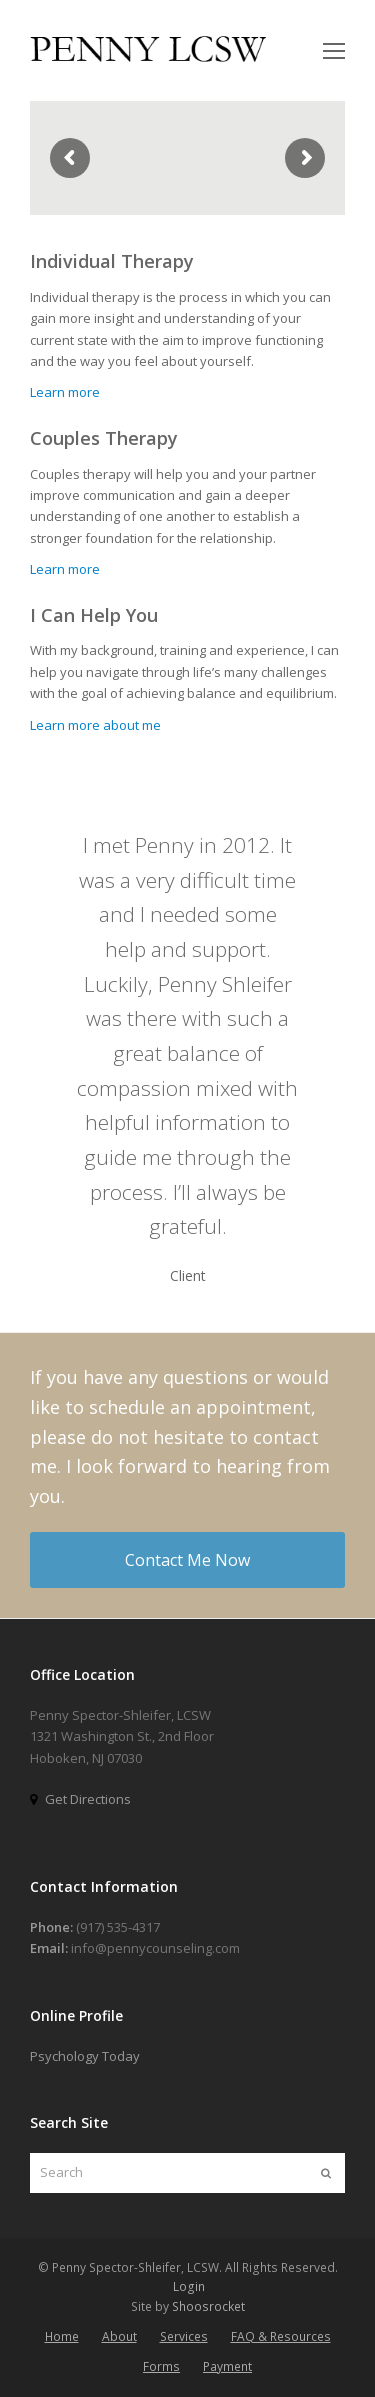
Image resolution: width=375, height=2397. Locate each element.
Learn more (65, 392)
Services (184, 2336)
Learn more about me (95, 725)
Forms (161, 2366)
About (119, 2336)
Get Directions (88, 1799)
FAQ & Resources (281, 2336)
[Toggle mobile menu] (334, 50)
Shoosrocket (208, 2306)
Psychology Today (85, 2056)
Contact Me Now (187, 1560)
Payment (227, 2366)
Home (62, 2336)
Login (189, 2286)
